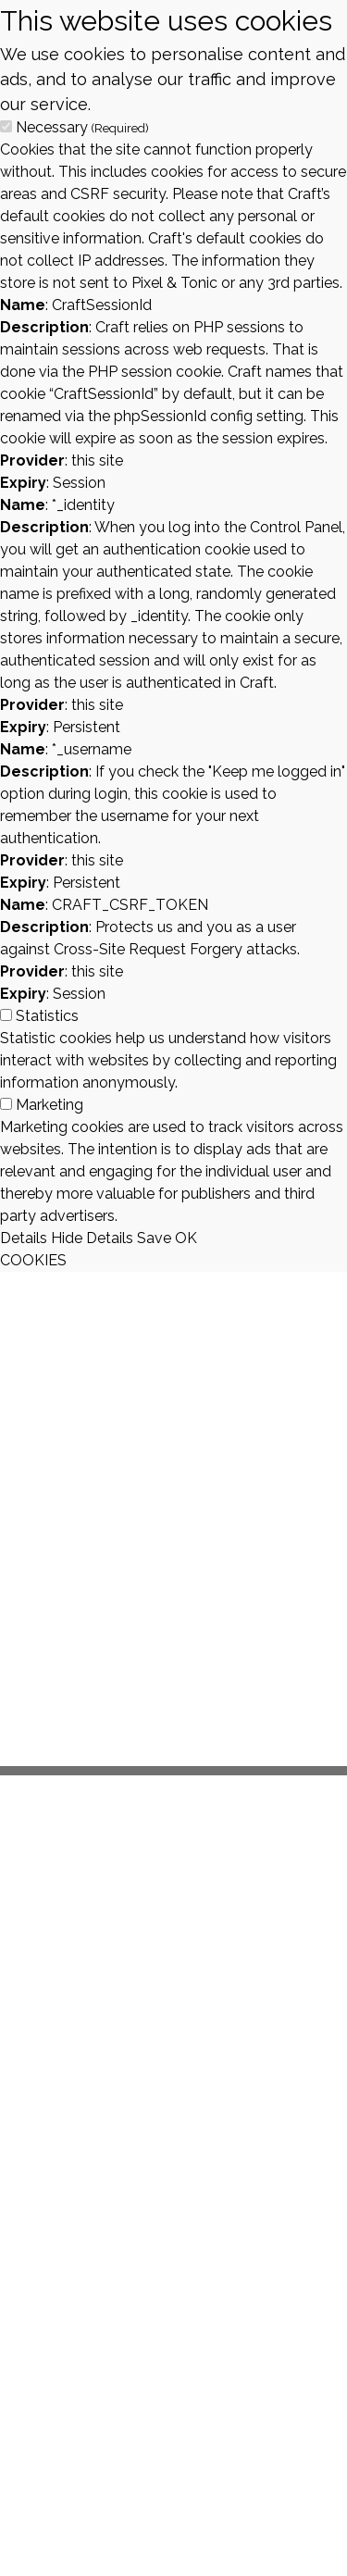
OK (186, 1238)
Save (154, 1238)
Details (23, 1238)
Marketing (49, 1105)
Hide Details (92, 1238)
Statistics (47, 1016)
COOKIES (33, 1260)
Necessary (82, 127)
